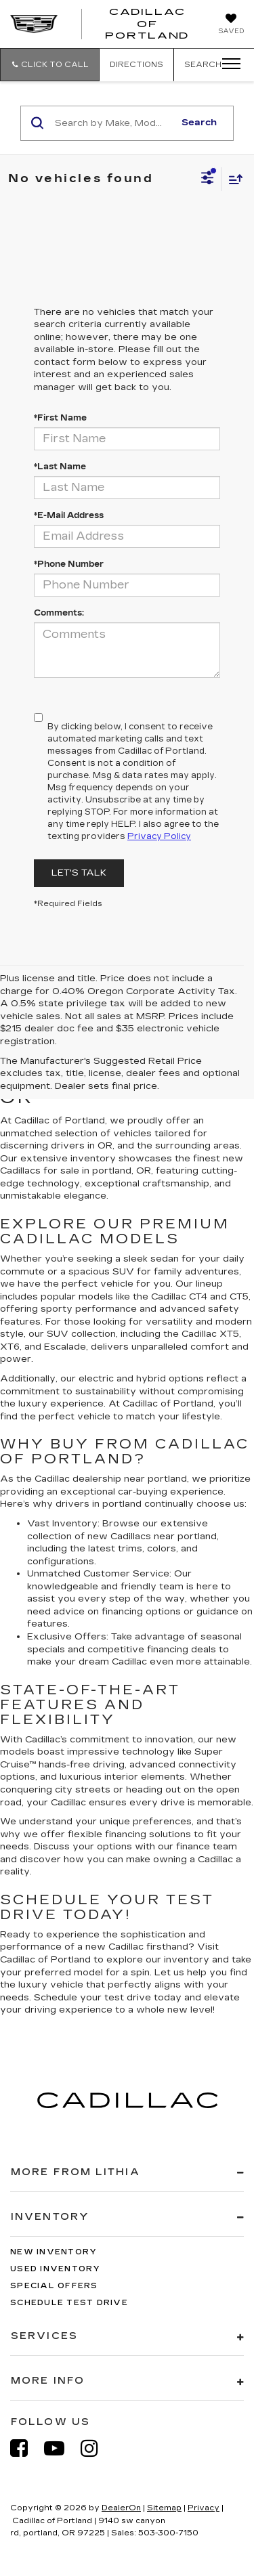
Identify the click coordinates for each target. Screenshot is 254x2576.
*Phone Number (69, 564)
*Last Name (60, 466)
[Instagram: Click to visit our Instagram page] (96, 2448)
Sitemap (164, 2508)
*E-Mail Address (69, 515)
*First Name (60, 418)
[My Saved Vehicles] (231, 25)
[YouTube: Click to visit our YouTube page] (61, 2448)
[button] (50, 64)
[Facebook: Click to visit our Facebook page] (25, 2448)
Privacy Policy (159, 836)
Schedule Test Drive (69, 2302)
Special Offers (54, 2285)
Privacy (203, 2508)
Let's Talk (78, 872)
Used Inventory (55, 2268)
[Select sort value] (232, 179)
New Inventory (53, 2252)
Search (199, 122)
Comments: (59, 613)
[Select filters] (207, 179)
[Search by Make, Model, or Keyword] (112, 123)
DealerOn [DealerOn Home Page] (121, 2508)
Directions (136, 64)
